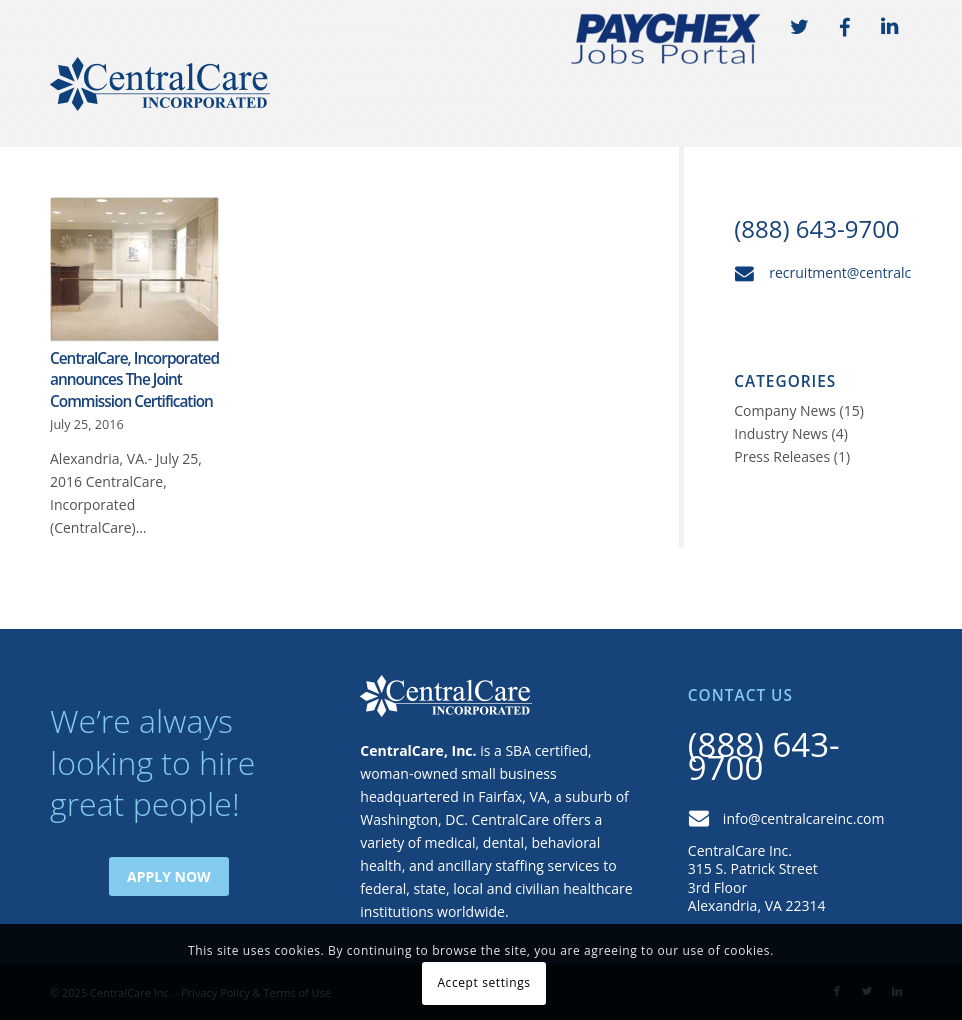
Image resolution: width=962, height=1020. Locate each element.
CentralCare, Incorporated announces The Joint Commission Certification (134, 380)
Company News (785, 410)
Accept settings (483, 982)
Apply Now (169, 876)
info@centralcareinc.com (804, 818)
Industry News (781, 433)
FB (844, 28)
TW (799, 28)
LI (889, 28)
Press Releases (782, 456)
